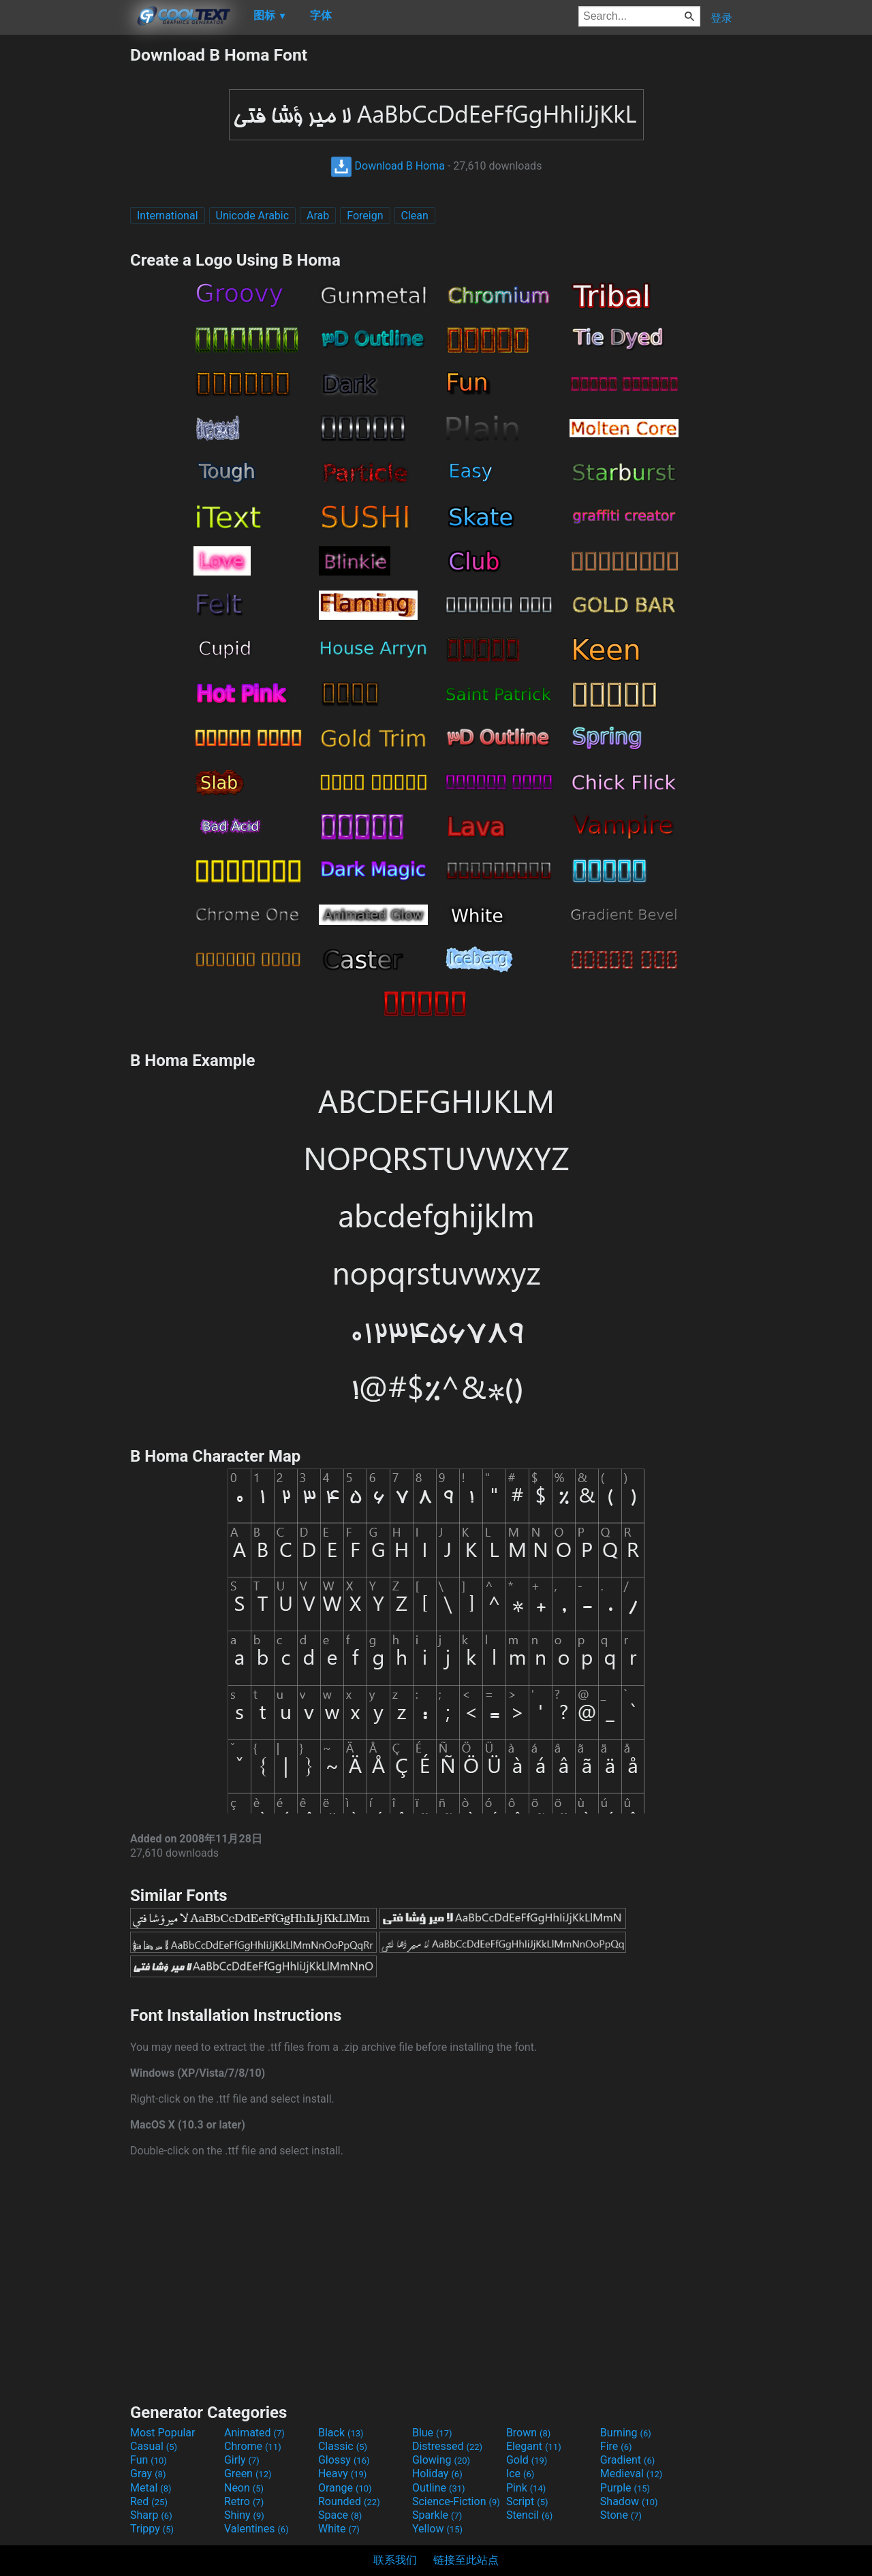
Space (340, 2515)
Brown (528, 2432)
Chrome (252, 2446)
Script (527, 2501)
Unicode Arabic (253, 215)
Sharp (151, 2515)
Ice (520, 2473)
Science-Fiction (456, 2501)
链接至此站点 (466, 2560)
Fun (148, 2459)
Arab (318, 215)
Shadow (629, 2501)
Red (149, 2501)
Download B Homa (387, 165)
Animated (254, 2432)
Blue (432, 2432)
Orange (345, 2487)
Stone (621, 2515)
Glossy (344, 2459)
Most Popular (163, 2432)
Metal (151, 2487)
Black (341, 2432)
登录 (721, 18)
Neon (244, 2487)
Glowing (441, 2459)
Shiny (244, 2515)
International (167, 215)
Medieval (631, 2473)
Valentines (256, 2528)
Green (248, 2473)
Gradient (627, 2459)
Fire (616, 2446)
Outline (438, 2487)
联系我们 (395, 2560)
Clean (415, 215)
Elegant (533, 2446)
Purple (625, 2487)
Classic (342, 2446)
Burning (625, 2432)
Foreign (365, 215)
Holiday (437, 2473)
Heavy (342, 2473)
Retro (244, 2501)
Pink (526, 2487)
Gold (527, 2459)
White (339, 2528)
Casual (153, 2446)
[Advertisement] (64, 249)
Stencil (529, 2515)
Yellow (437, 2528)
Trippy (152, 2528)
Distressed (447, 2446)
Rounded (349, 2501)
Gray (148, 2473)
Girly (242, 2459)
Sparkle (437, 2515)
